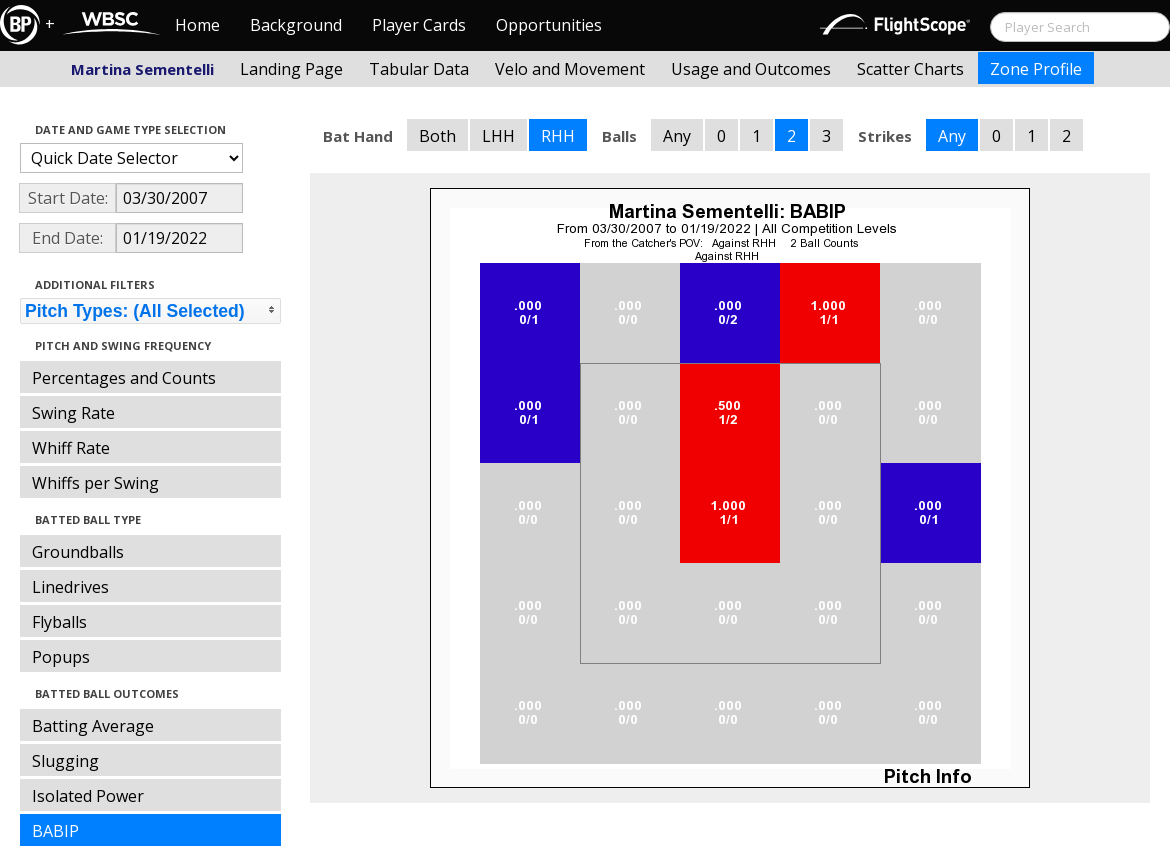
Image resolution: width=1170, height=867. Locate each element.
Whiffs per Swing (95, 483)
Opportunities (549, 25)
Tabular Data (419, 69)
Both (437, 136)
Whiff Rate (71, 448)
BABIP (55, 831)
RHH (558, 136)
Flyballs (59, 622)
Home (197, 25)
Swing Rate (73, 413)
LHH (498, 136)
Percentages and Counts (124, 378)
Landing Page (291, 69)
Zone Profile (1036, 69)
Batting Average (93, 726)
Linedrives (70, 587)
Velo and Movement (570, 69)
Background (296, 25)
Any (677, 136)
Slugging (65, 761)
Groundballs (78, 552)
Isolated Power (88, 796)
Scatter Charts (910, 69)
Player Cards (419, 25)
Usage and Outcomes (751, 69)
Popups (61, 657)
